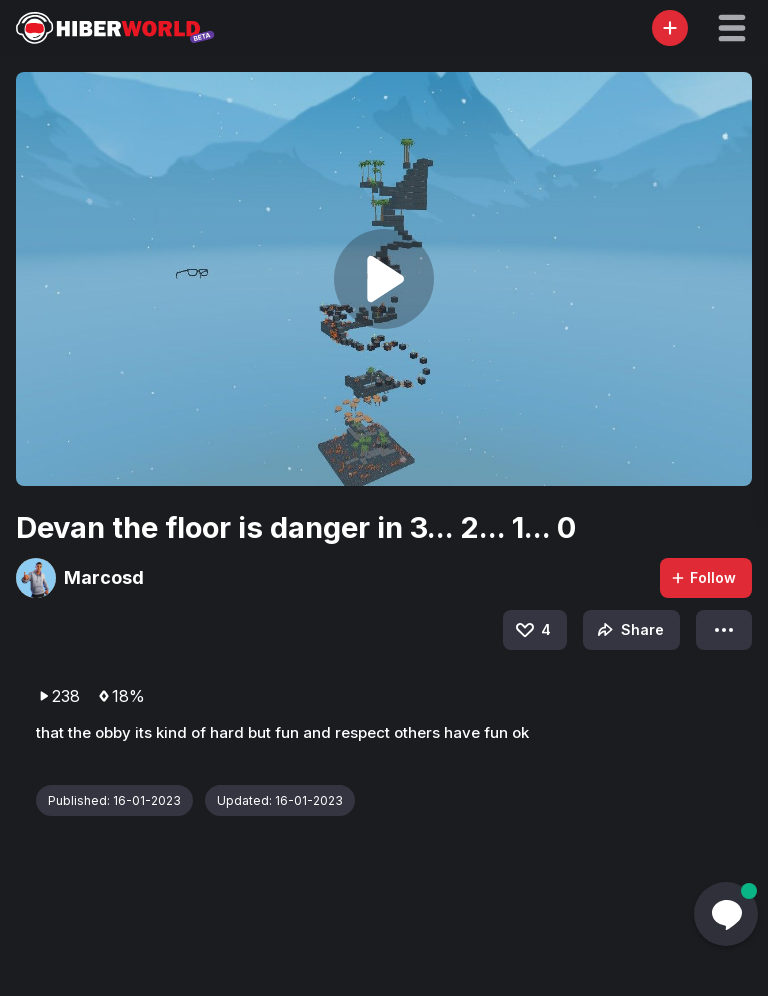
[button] (732, 28)
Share (628, 630)
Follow (703, 577)
